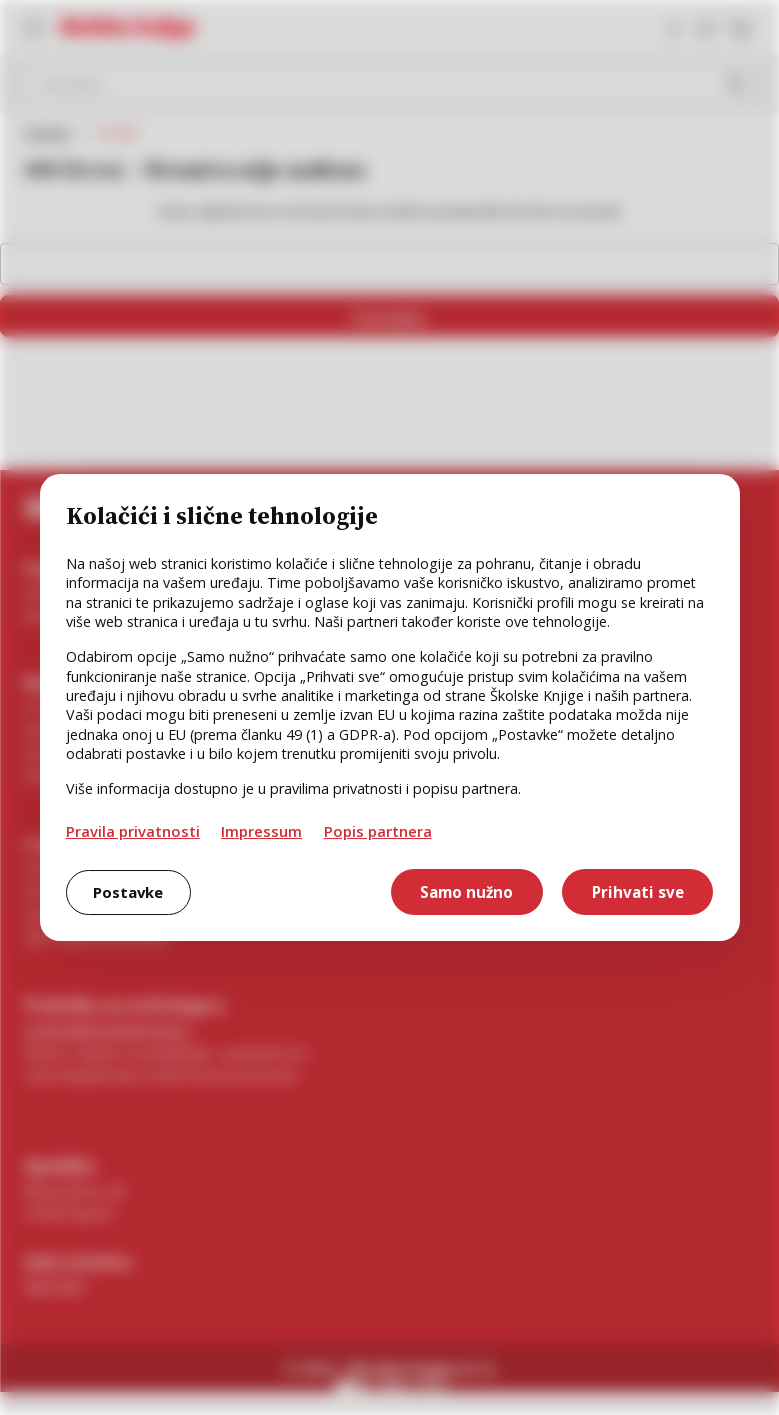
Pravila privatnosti (133, 831)
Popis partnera (378, 831)
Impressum (261, 831)
